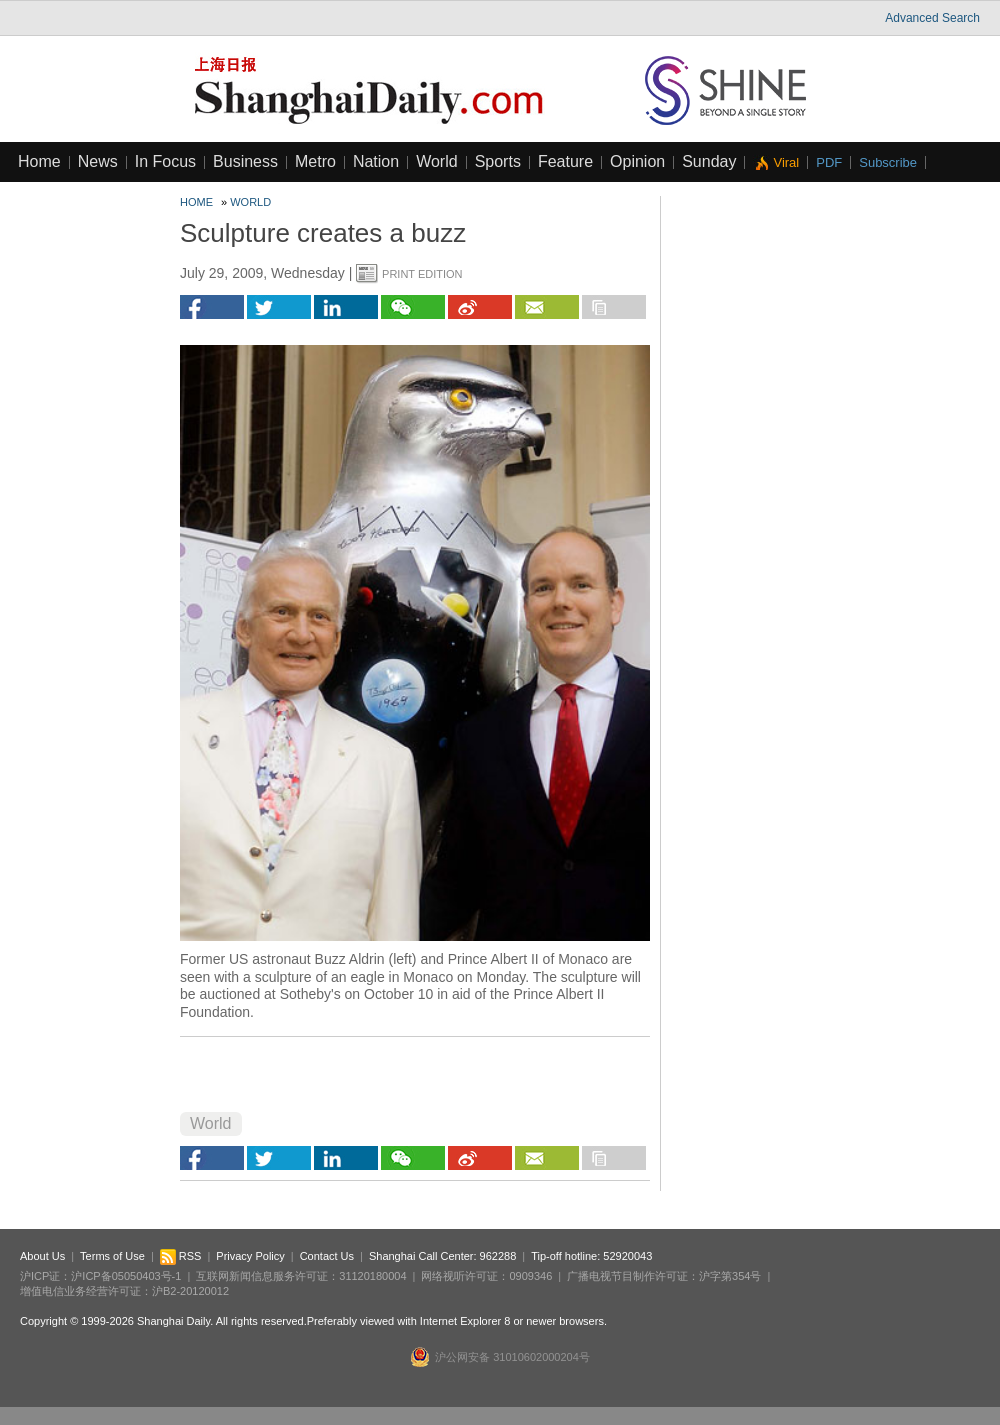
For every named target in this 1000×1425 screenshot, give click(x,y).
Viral (786, 162)
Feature (565, 161)
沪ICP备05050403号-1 (126, 1276)
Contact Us (327, 1256)
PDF (829, 162)
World (437, 161)
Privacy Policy (250, 1256)
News (98, 161)
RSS (181, 1256)
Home (39, 161)
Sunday (709, 161)
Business (245, 161)
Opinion (637, 161)
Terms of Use (112, 1256)
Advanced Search (932, 18)
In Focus (165, 161)
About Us (42, 1256)
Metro (315, 161)
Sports (498, 161)
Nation (376, 161)
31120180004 (372, 1276)
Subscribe (888, 162)
